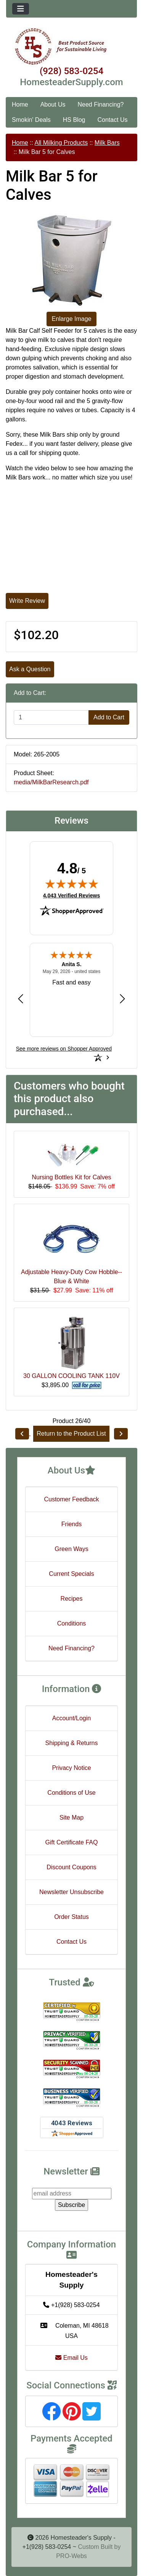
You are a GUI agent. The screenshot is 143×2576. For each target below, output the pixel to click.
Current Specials (71, 1574)
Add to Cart (108, 717)
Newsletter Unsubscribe (71, 1892)
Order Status (71, 1917)
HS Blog (74, 120)
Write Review (27, 600)
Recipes (72, 1598)
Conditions (71, 1623)
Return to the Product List (71, 1433)
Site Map (71, 1817)
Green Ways (71, 1549)
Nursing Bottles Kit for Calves (71, 1177)
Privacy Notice (71, 1768)
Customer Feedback (71, 1499)
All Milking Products (61, 142)
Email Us (71, 2357)
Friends (71, 1524)
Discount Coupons (71, 1867)
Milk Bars (107, 142)
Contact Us (112, 120)
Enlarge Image (71, 319)
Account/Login (71, 1718)
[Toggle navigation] (20, 9)
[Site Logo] (71, 47)
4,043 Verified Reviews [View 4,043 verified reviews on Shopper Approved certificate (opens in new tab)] (71, 895)
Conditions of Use (71, 1792)
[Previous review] (20, 998)
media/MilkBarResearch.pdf (51, 782)
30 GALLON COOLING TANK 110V (71, 1376)
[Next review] (122, 998)
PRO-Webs (71, 2556)
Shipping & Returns (71, 1743)
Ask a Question (30, 669)
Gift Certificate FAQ (71, 1842)
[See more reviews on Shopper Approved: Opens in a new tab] (64, 1048)
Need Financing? (101, 104)
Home (20, 104)
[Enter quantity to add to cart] (51, 717)
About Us (53, 104)
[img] (71, 884)
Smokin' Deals (31, 120)
